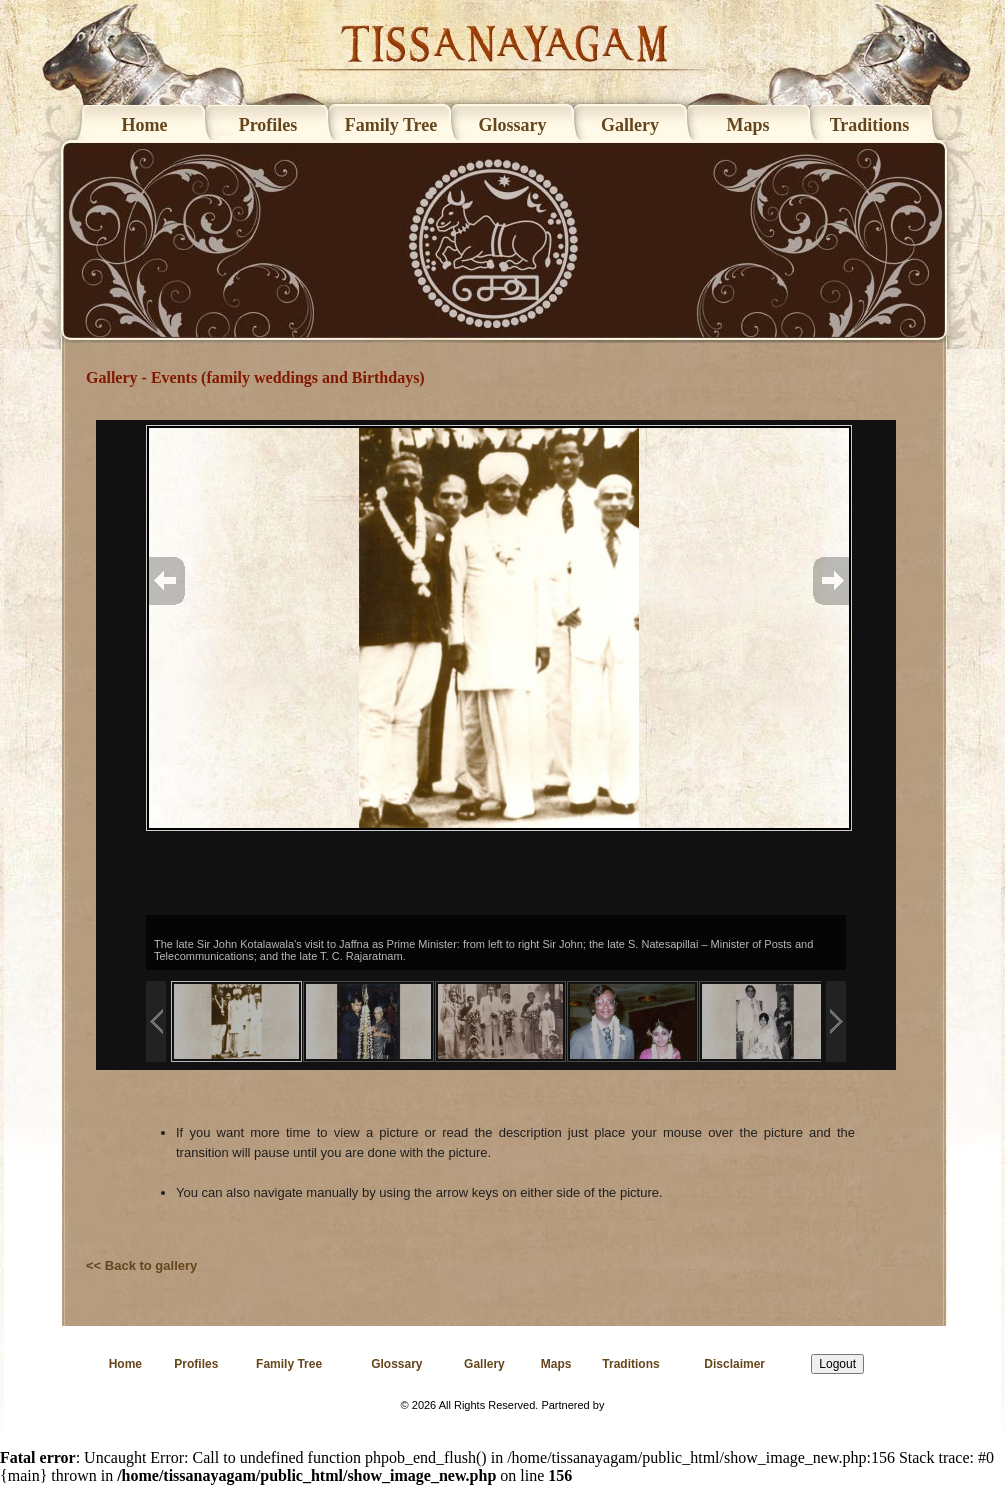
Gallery (630, 125)
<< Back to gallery (141, 1265)
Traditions (870, 125)
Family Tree (391, 125)
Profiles (268, 125)
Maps (747, 125)
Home (145, 125)
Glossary (512, 125)
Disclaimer (734, 1364)
